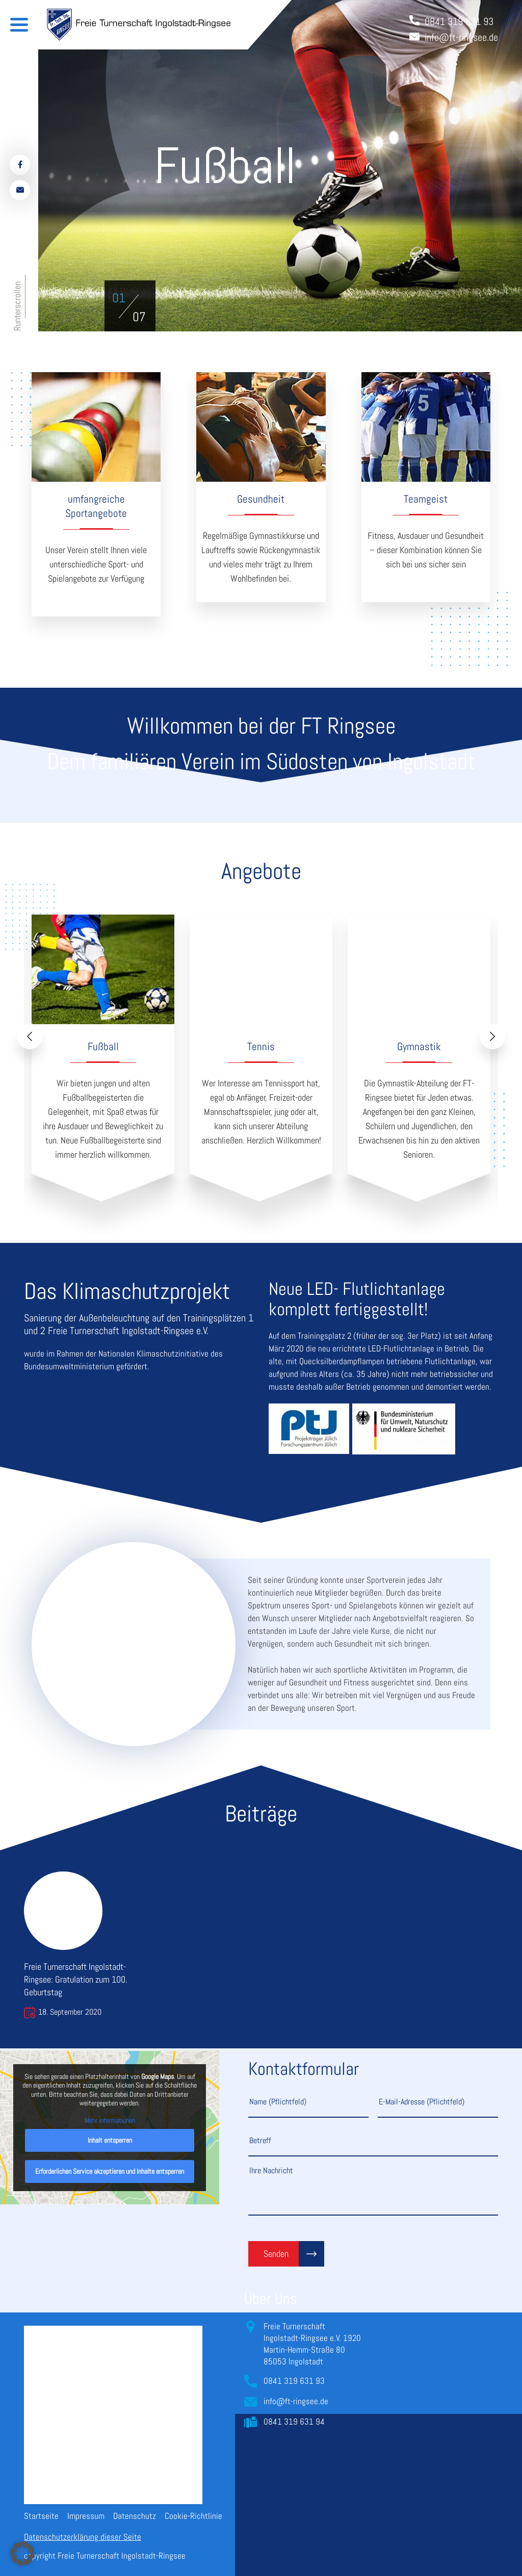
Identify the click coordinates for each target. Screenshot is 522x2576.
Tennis (261, 1046)
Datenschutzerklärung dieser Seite (82, 2536)
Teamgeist (426, 499)
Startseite (41, 2515)
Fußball (103, 1046)
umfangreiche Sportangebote (96, 506)
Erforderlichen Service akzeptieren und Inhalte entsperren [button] (109, 2171)
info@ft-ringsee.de (296, 2401)
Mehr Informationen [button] (110, 2120)
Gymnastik (419, 1046)
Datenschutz (134, 2515)
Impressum (86, 2515)
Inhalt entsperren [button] (110, 2140)
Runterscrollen (17, 306)
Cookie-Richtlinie (193, 2515)
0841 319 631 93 (294, 2380)
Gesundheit (260, 499)
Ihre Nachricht (373, 2190)
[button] (118, 298)
